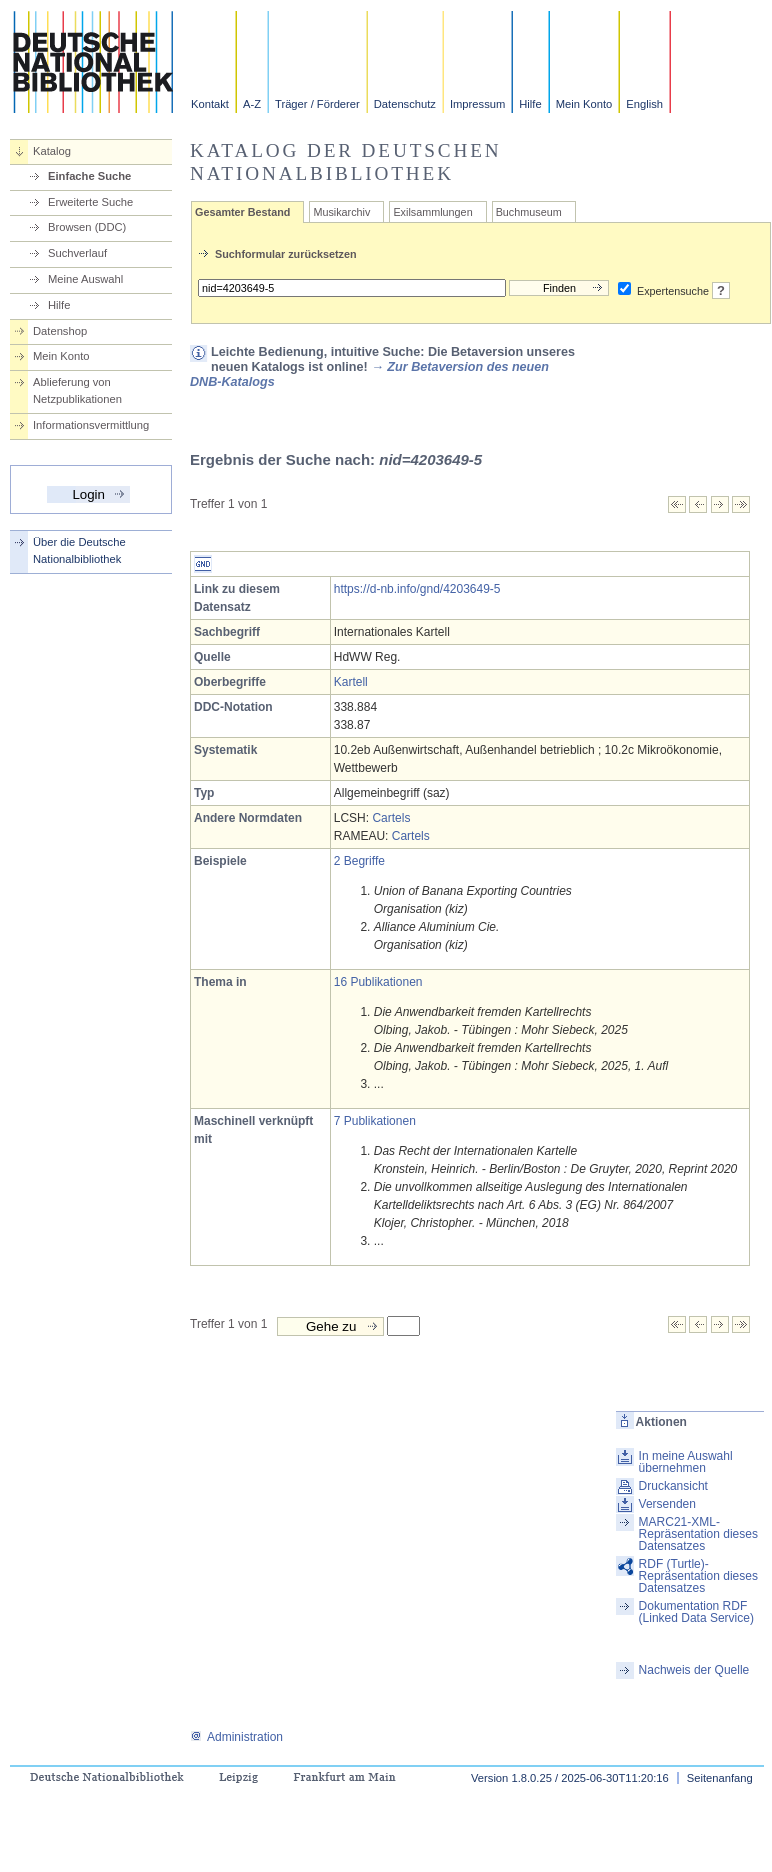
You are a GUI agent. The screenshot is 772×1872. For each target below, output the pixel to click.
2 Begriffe (359, 861)
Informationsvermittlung (91, 425)
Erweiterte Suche (90, 202)
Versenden (667, 1504)
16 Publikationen (378, 982)
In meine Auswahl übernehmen (686, 1462)
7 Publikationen (375, 1121)
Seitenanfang (720, 1778)
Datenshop (60, 331)
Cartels (391, 818)
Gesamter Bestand (242, 212)
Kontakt (210, 104)
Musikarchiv (341, 212)
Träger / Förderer (317, 104)
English (644, 104)
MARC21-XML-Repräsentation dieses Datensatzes (698, 1534)
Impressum (477, 104)
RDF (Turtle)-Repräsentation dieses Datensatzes (698, 1576)
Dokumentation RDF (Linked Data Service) (696, 1612)
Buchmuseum (529, 212)
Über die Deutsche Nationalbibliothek (79, 550)
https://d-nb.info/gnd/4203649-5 (417, 589)
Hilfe (530, 104)
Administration (236, 1737)
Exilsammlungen (432, 212)
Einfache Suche (89, 176)
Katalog (52, 151)
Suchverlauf (77, 253)
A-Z (252, 104)
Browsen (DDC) (87, 227)
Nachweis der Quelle (694, 1670)
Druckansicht (673, 1486)
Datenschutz (405, 104)
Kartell (351, 682)
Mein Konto (584, 104)
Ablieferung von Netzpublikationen (77, 390)
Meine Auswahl (85, 279)
